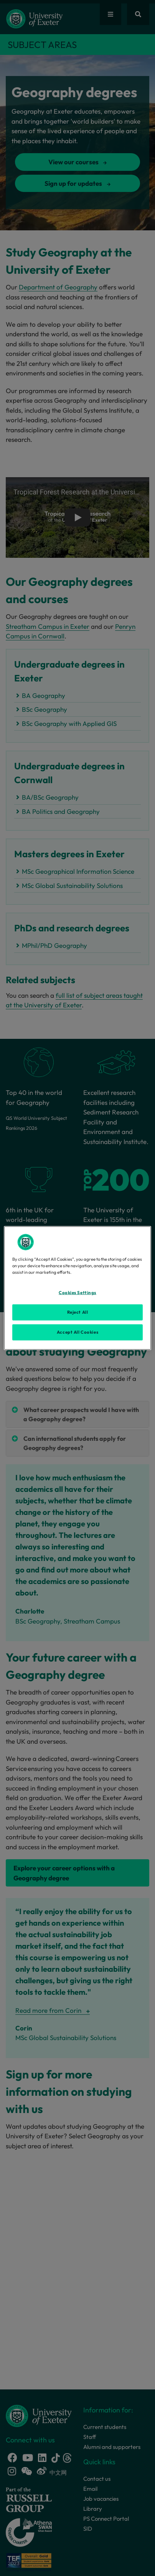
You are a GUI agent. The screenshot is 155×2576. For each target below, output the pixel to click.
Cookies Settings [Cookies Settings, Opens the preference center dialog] (77, 1292)
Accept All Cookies (77, 1332)
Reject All (77, 1312)
